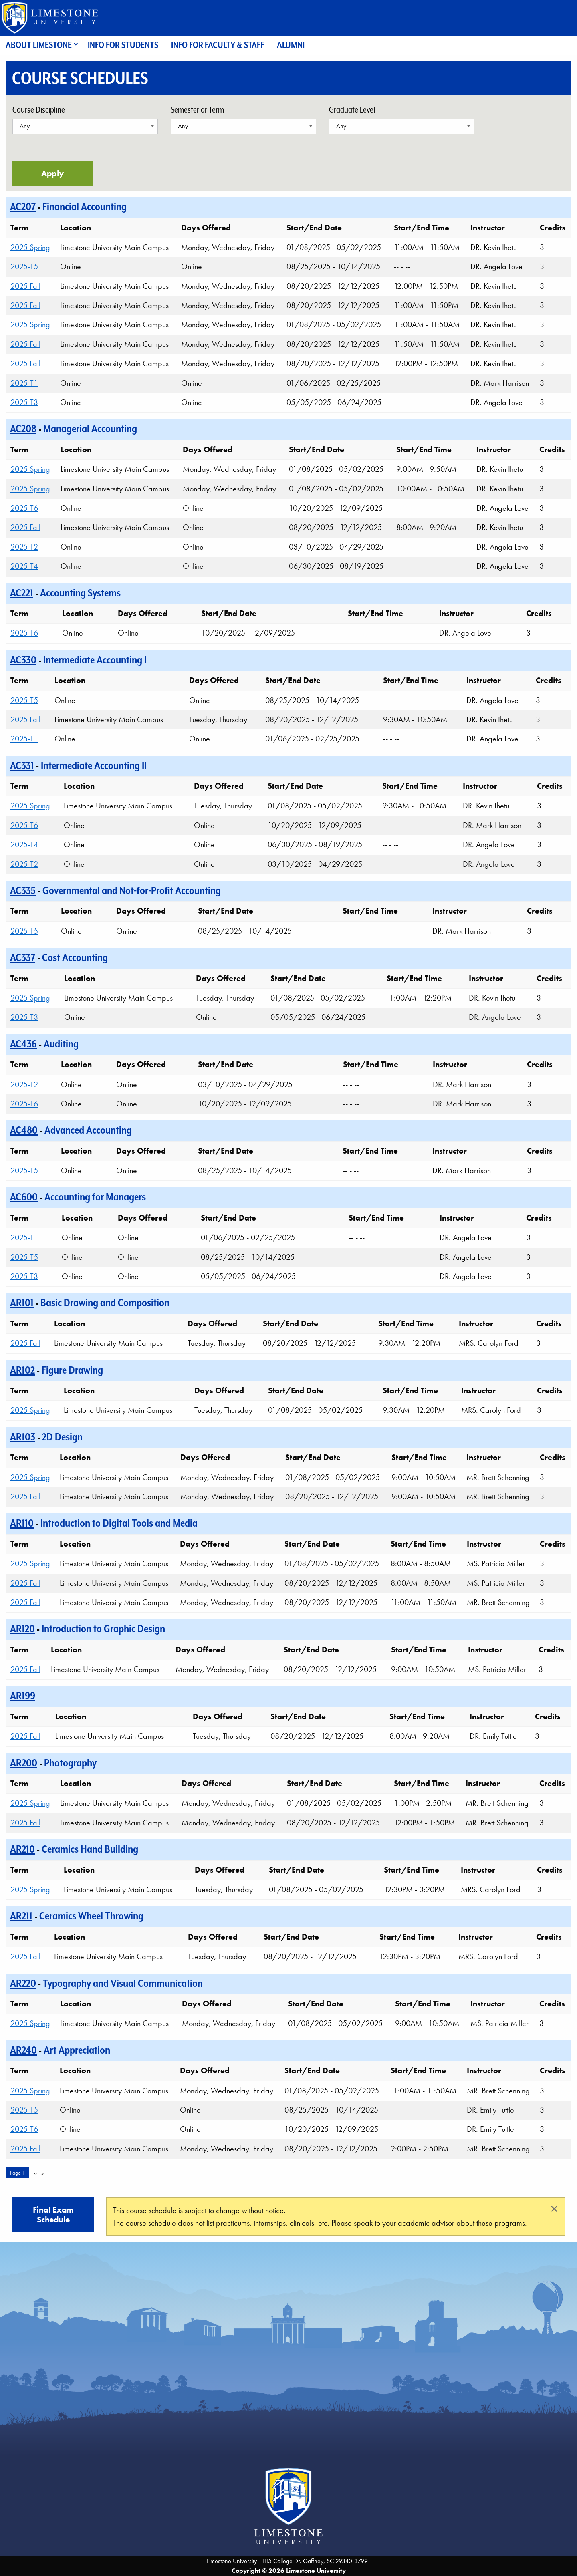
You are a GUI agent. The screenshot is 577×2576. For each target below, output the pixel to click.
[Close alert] (554, 2209)
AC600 (24, 1197)
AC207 (23, 207)
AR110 (22, 1523)
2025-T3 (24, 402)
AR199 (22, 1696)
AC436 (23, 1044)
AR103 (22, 1437)
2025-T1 (24, 383)
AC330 (23, 660)
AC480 (24, 1130)
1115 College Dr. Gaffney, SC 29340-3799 (314, 2561)
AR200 (23, 1763)
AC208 (23, 429)
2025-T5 (24, 266)
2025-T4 (24, 566)
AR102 (22, 1370)
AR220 (23, 1983)
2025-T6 (24, 508)
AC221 (21, 593)
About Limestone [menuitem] (39, 45)
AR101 (22, 1303)
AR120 (22, 1629)
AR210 (22, 1849)
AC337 (22, 957)
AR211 (21, 1916)
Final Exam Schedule (53, 2215)
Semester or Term (197, 110)
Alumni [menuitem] (291, 45)
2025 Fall (25, 286)
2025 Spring (30, 247)
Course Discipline (38, 110)
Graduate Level (352, 110)
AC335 (23, 890)
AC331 (22, 765)
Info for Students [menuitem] (123, 45)
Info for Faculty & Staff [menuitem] (217, 45)
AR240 (23, 2050)
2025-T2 (24, 547)
